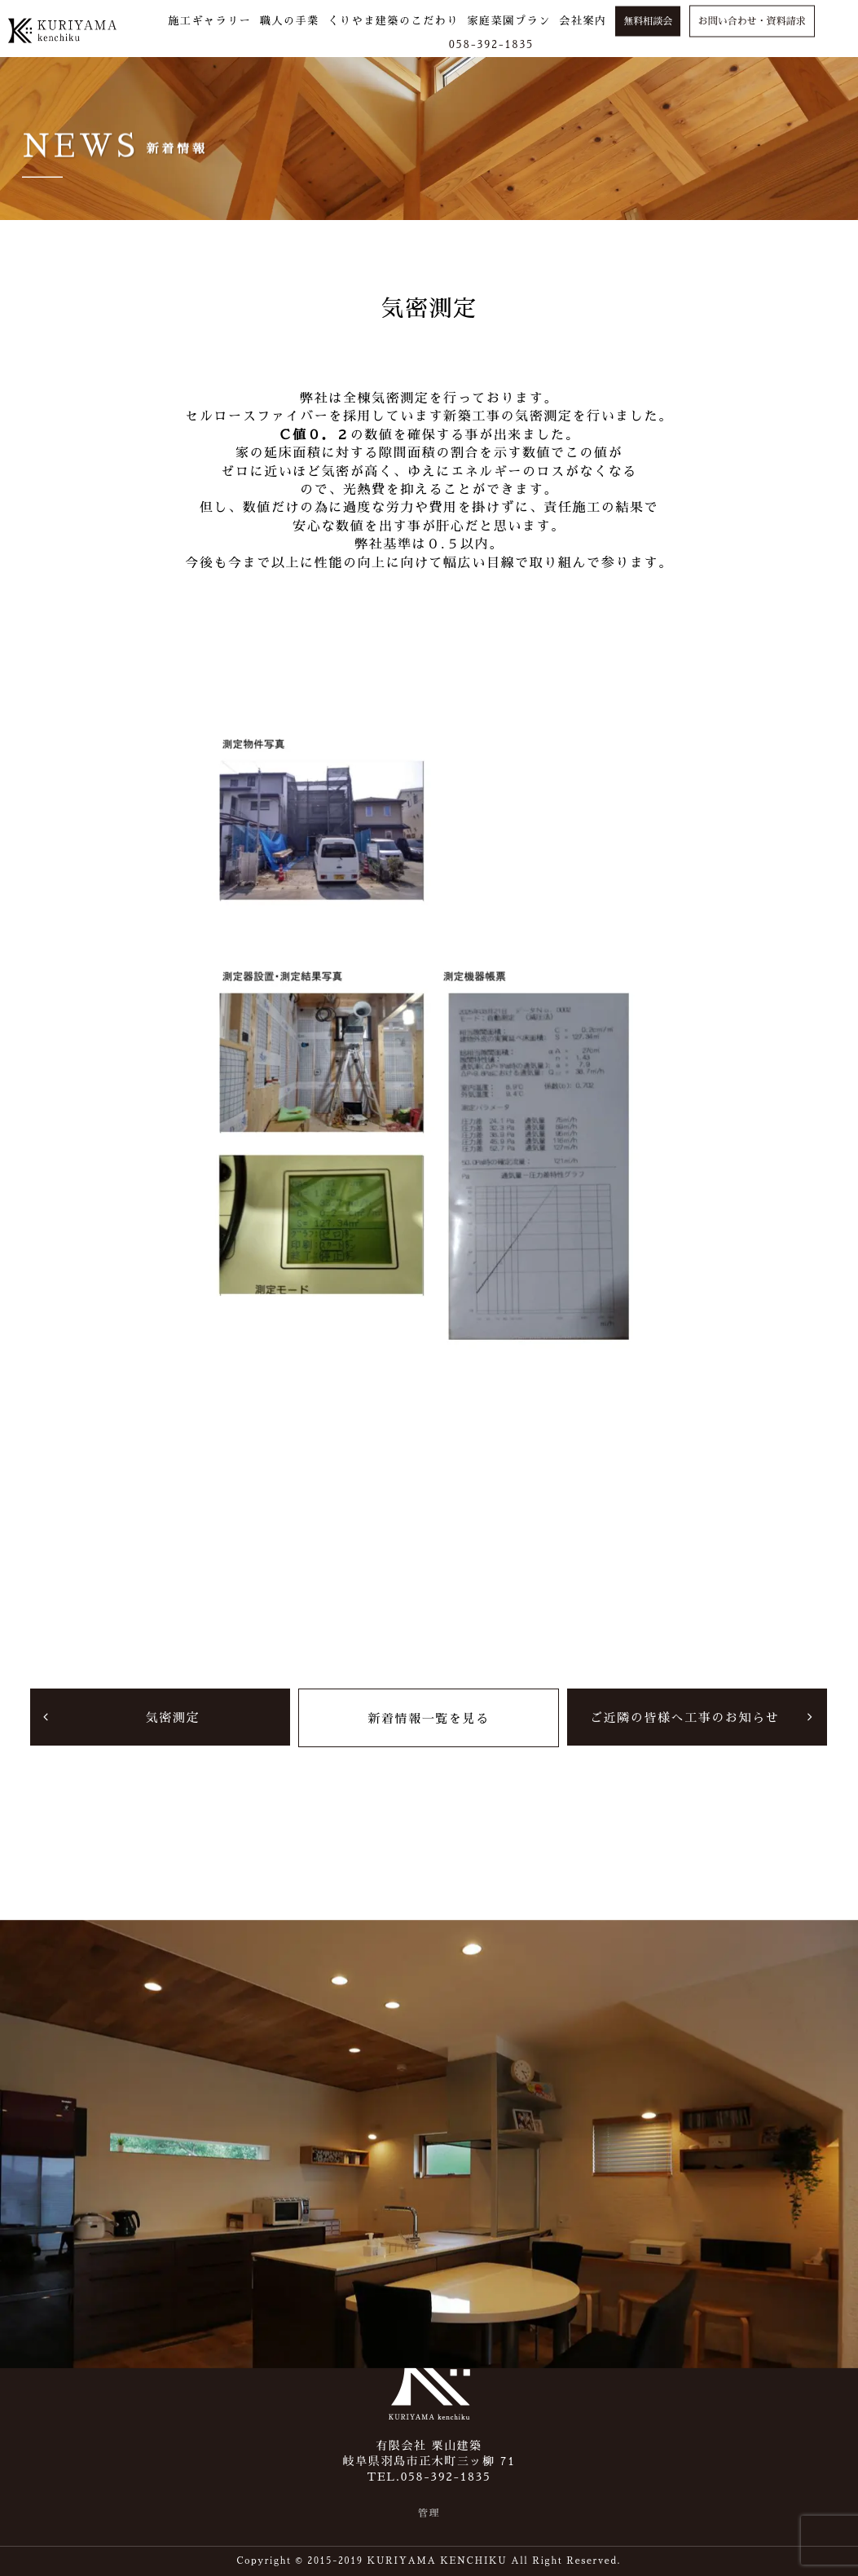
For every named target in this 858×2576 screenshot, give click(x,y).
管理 (429, 2513)
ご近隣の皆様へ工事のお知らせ (684, 1717)
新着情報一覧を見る (428, 1717)
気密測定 (173, 1717)
